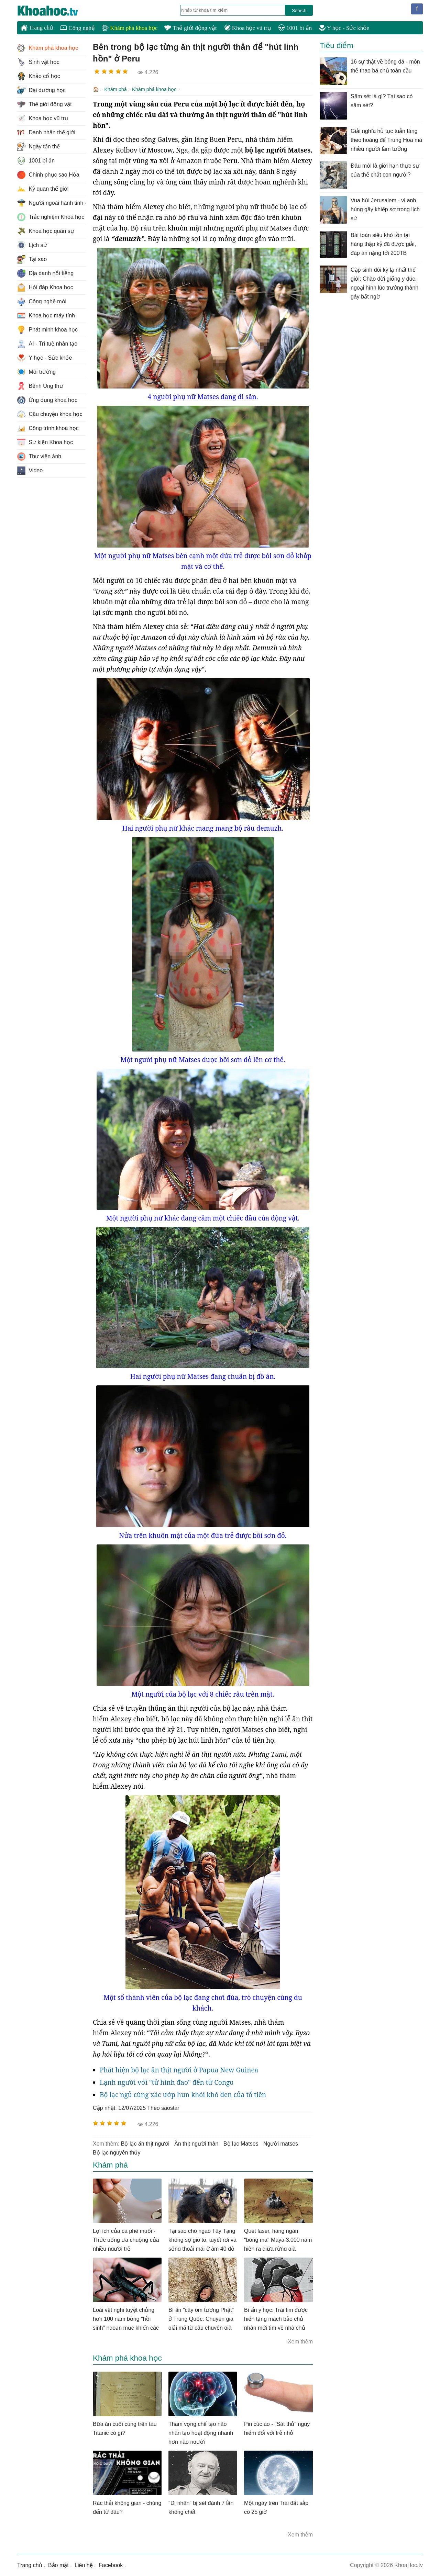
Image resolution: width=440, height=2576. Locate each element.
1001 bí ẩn (295, 28)
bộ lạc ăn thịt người (145, 2143)
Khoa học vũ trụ (247, 28)
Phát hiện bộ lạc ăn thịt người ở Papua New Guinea (179, 2069)
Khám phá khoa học (129, 28)
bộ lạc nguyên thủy (116, 2152)
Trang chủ (37, 27)
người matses (280, 2143)
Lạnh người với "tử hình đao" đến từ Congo (166, 2081)
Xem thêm (300, 2341)
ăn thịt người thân (196, 2143)
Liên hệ (84, 2564)
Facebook (111, 2564)
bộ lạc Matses (240, 2143)
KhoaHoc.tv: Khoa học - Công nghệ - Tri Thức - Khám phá (55, 10)
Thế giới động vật (190, 28)
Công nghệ (77, 28)
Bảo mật (58, 2564)
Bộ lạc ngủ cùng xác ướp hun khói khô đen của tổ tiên (183, 2094)
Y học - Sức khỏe (344, 28)
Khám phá (115, 89)
